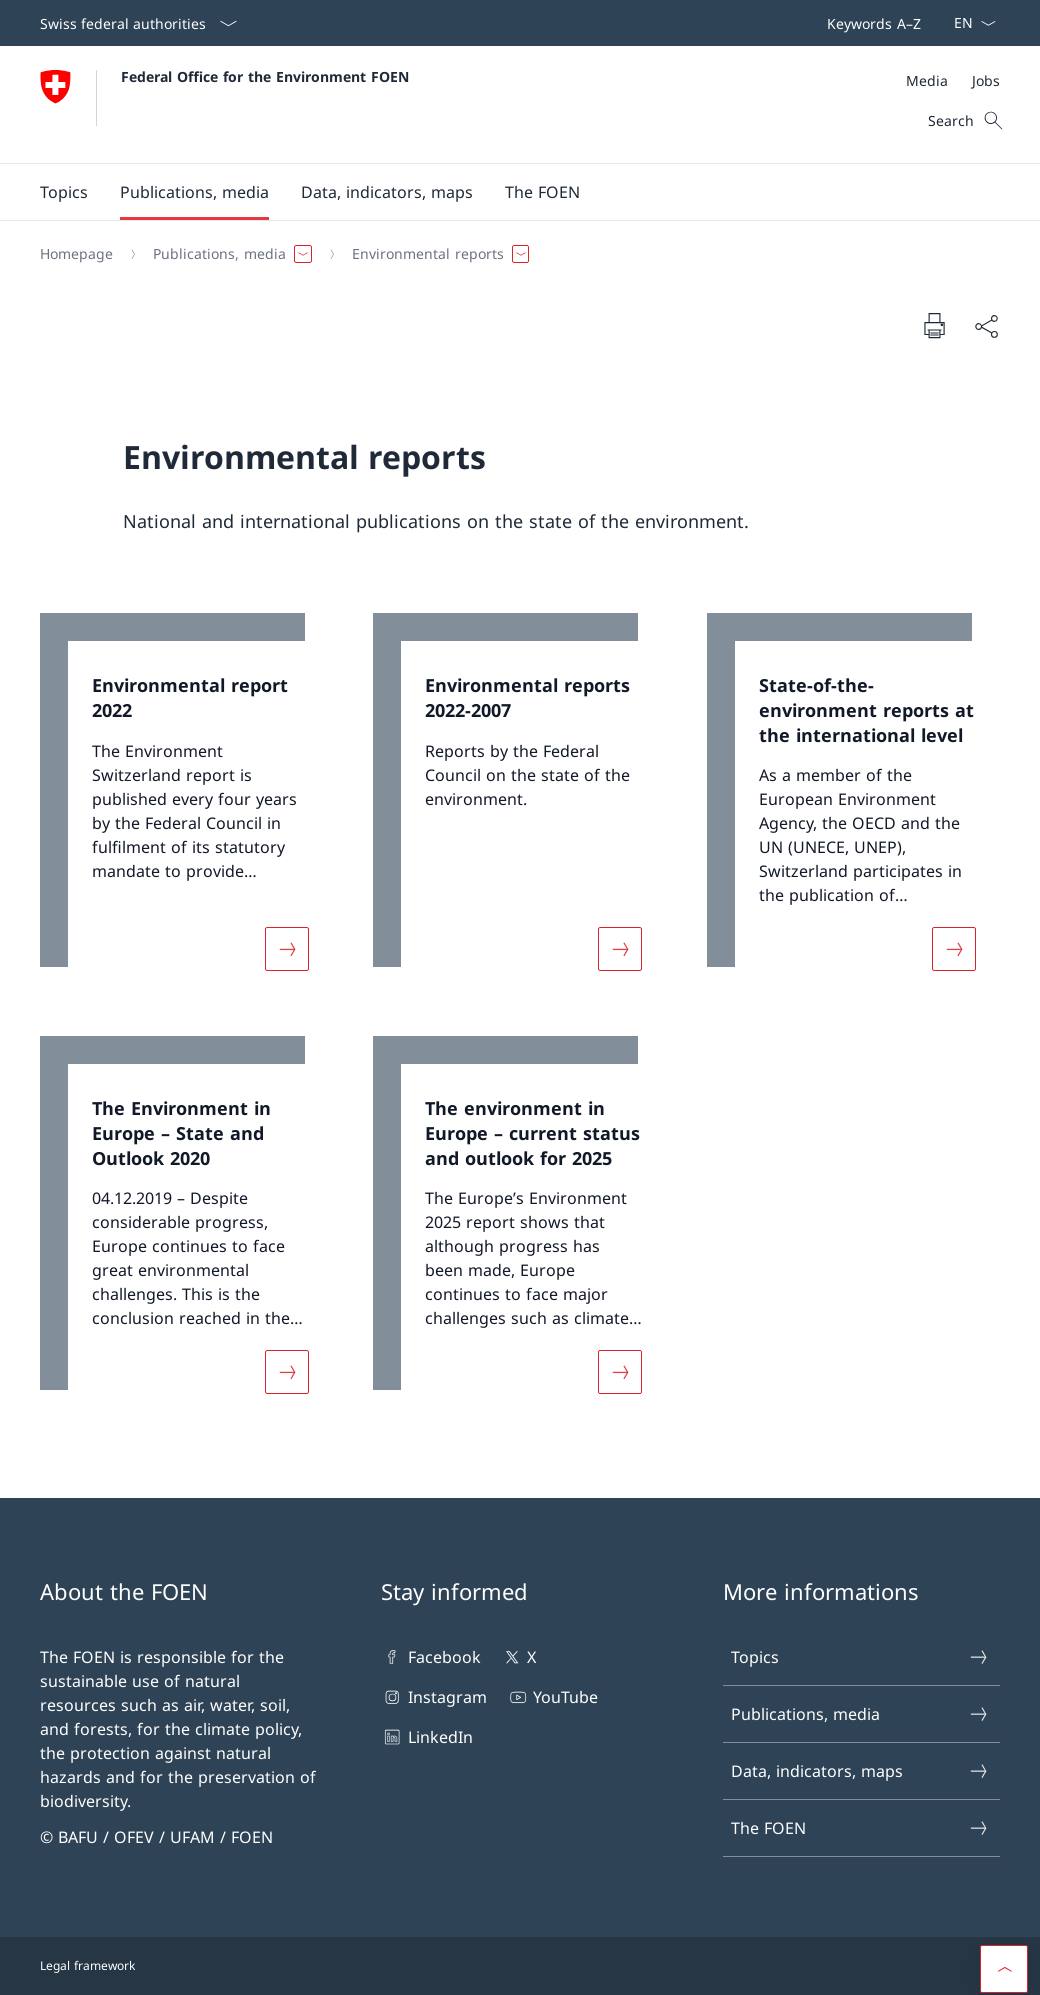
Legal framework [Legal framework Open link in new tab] (87, 1965)
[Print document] (934, 325)
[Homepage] (76, 254)
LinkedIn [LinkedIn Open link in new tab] (426, 1737)
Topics (860, 1657)
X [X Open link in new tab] (518, 1657)
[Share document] (986, 326)
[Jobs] (986, 80)
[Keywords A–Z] (870, 23)
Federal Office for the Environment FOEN (265, 76)
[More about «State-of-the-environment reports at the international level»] (954, 950)
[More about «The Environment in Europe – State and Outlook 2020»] (287, 1372)
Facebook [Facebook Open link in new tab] (430, 1657)
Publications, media (860, 1714)
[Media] (927, 80)
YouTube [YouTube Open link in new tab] (552, 1697)
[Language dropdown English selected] (968, 23)
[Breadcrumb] (512, 254)
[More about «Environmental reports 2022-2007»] (620, 950)
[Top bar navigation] (870, 23)
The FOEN (860, 1828)
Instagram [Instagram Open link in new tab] (433, 1697)
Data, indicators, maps (860, 1771)
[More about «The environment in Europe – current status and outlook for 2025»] (620, 1372)
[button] (64, 192)
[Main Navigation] (504, 192)
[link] (186, 804)
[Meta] (953, 80)
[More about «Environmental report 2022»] (287, 950)
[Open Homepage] (224, 104)
